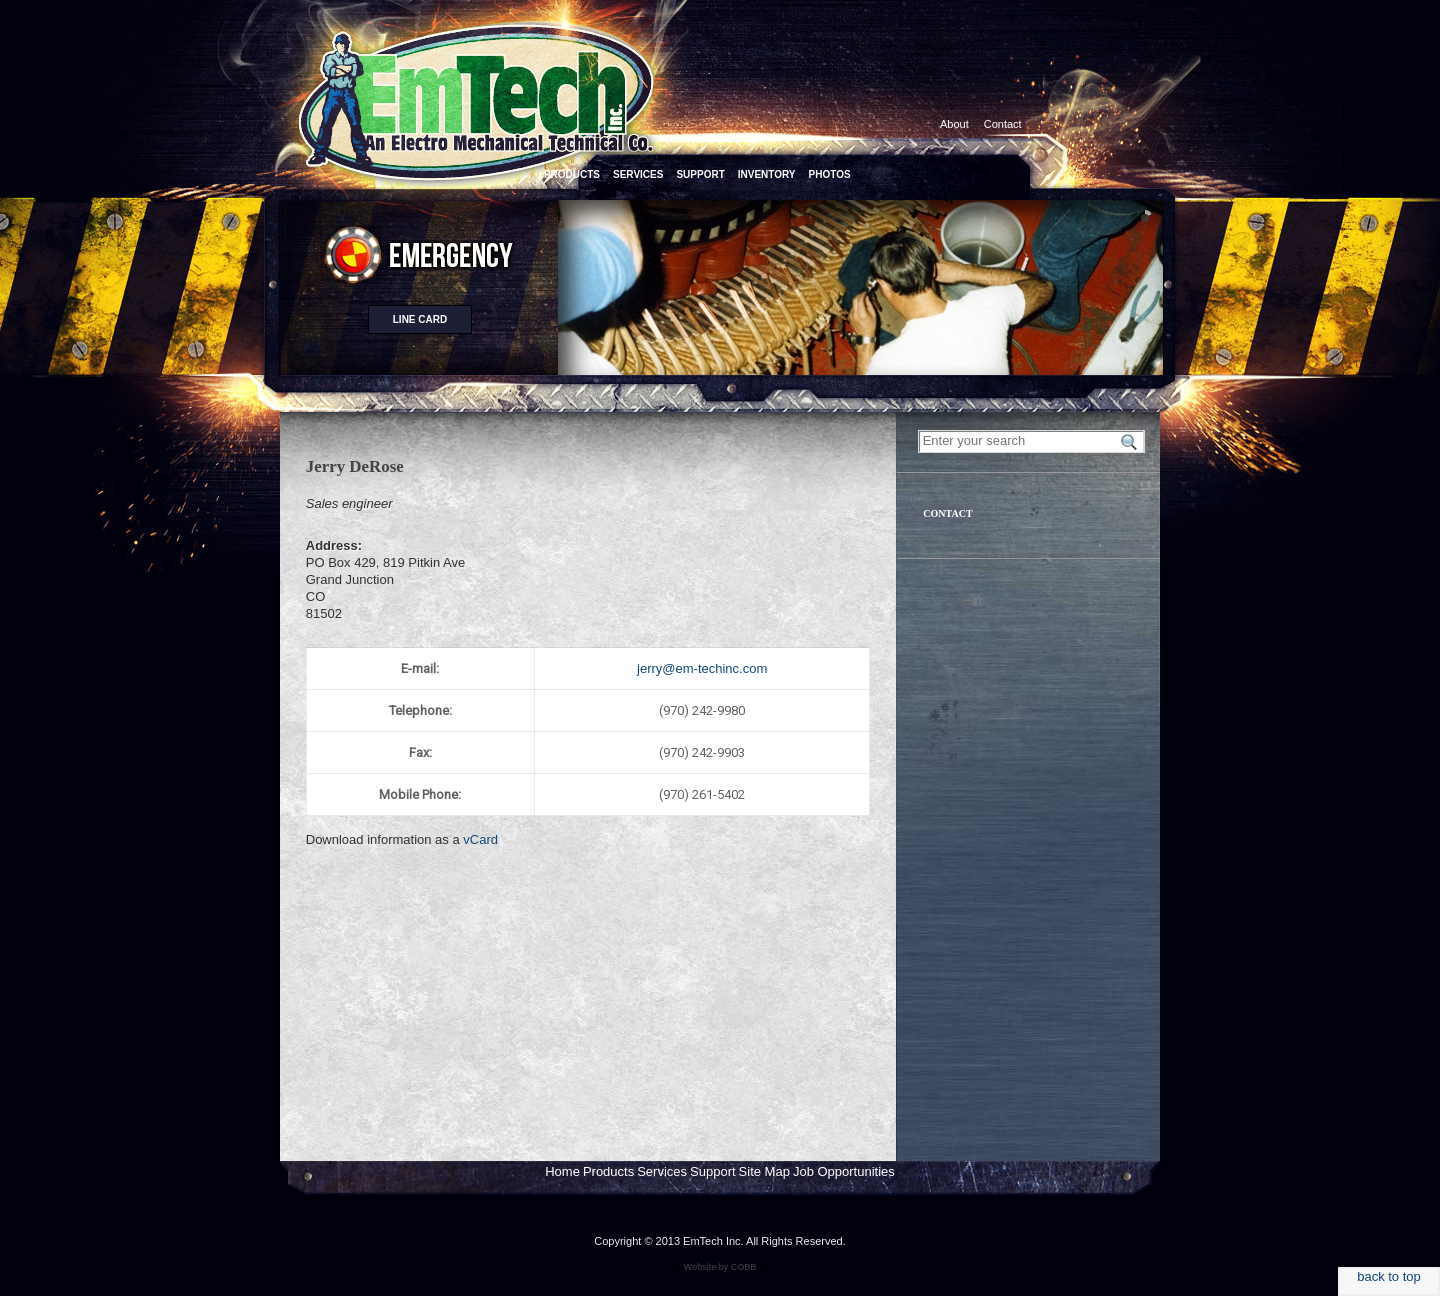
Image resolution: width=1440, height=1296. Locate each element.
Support (713, 1171)
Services (662, 1171)
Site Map (764, 1171)
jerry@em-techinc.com (702, 668)
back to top (1389, 1276)
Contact (1003, 124)
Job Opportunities (844, 1171)
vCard (480, 839)
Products (608, 1171)
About (954, 124)
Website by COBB (720, 1267)
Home (562, 1171)
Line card (420, 319)
